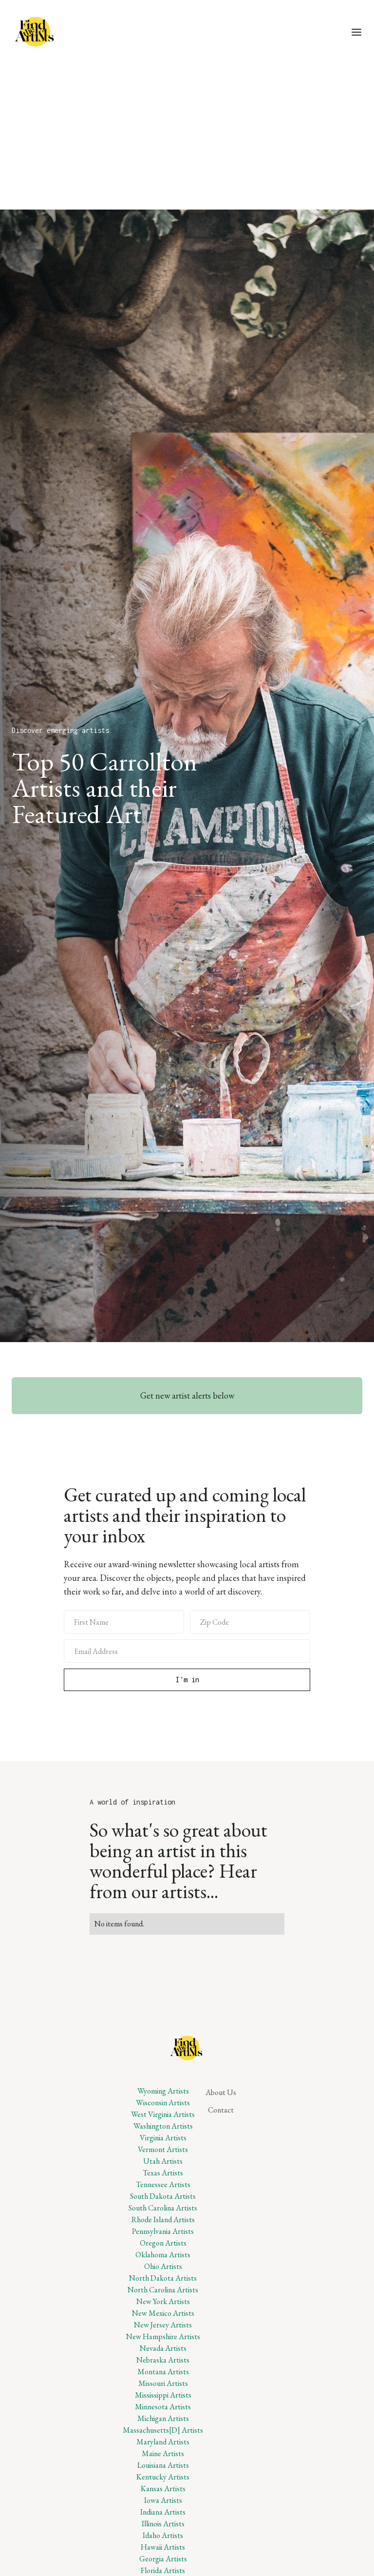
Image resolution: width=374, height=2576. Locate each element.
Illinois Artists (163, 2523)
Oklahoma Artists (162, 2254)
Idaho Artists (163, 2535)
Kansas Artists (163, 2488)
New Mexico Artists (163, 2313)
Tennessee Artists (163, 2184)
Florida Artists (163, 2570)
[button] (356, 31)
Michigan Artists (163, 2418)
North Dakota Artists (163, 2278)
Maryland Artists (162, 2442)
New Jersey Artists (163, 2325)
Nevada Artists (163, 2348)
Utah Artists (163, 2161)
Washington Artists (163, 2126)
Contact (221, 2110)
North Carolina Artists (163, 2290)
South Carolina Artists (163, 2208)
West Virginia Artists (163, 2114)
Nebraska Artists (162, 2360)
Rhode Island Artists (163, 2219)
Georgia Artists (163, 2559)
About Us (221, 2092)
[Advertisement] (187, 136)
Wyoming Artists (163, 2091)
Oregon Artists (163, 2243)
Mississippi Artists (163, 2395)
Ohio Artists (163, 2266)
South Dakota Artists (163, 2196)
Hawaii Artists (163, 2547)
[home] (35, 32)
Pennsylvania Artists (163, 2231)
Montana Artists (163, 2371)
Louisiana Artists (163, 2465)
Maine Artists (163, 2453)
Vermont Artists (163, 2149)
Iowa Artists (163, 2500)
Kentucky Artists (162, 2477)
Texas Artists (163, 2173)
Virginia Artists (163, 2138)
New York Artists (163, 2301)
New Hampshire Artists (163, 2336)
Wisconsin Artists (163, 2102)
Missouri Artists (163, 2383)
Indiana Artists (163, 2512)
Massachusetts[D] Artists (163, 2430)
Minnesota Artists (163, 2407)
